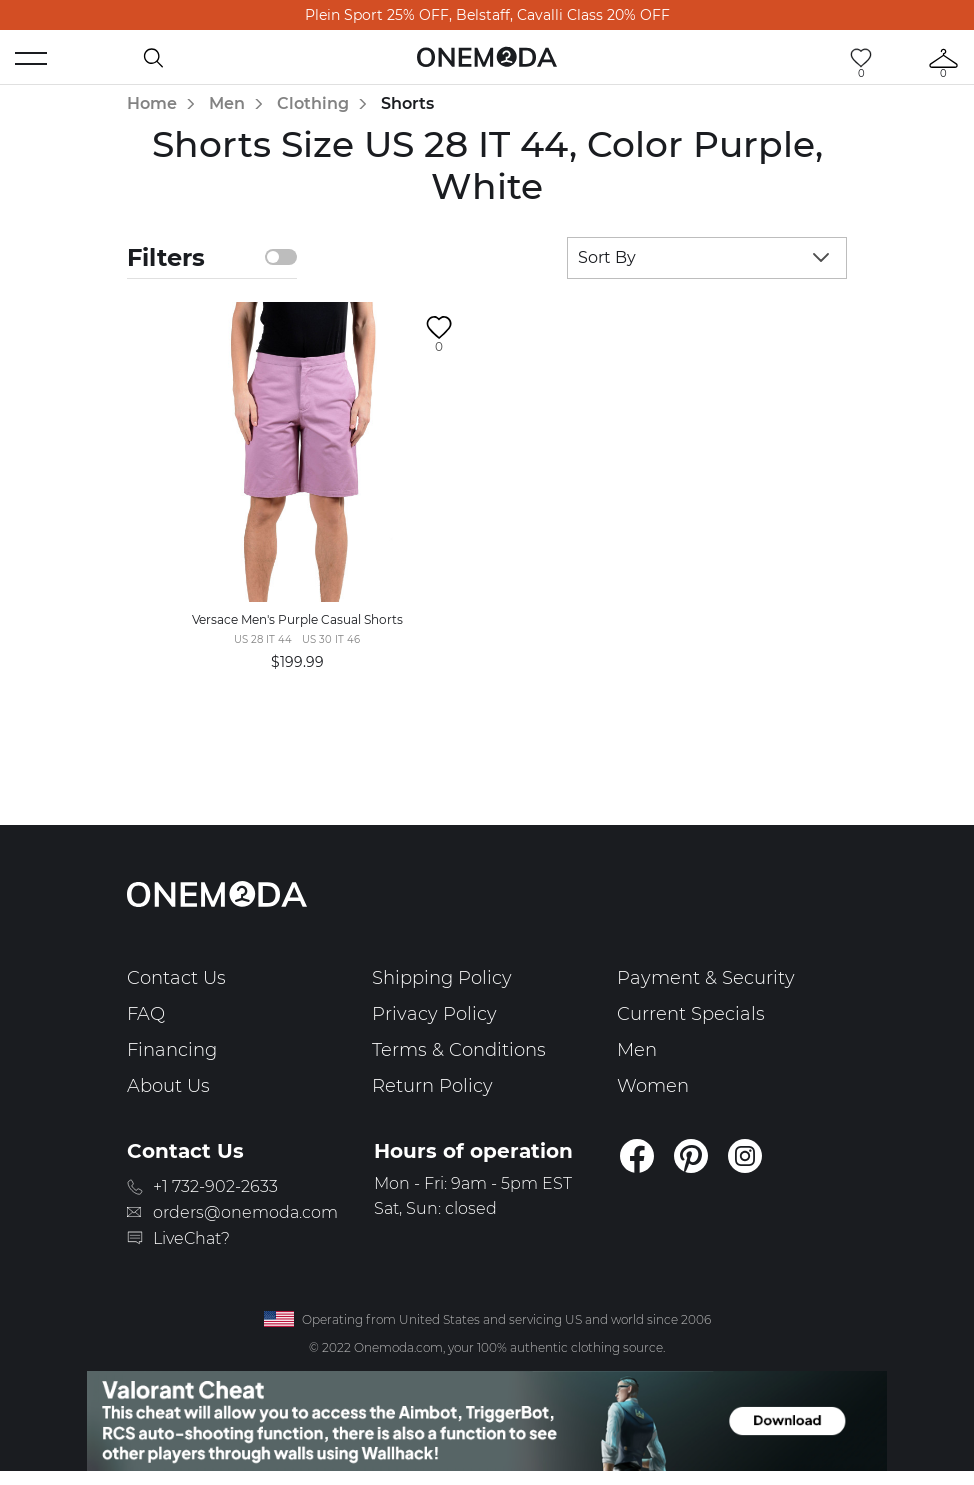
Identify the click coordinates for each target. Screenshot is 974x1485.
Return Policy (432, 1086)
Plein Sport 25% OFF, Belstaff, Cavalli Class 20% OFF (487, 15)
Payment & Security (706, 978)
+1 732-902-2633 (215, 1186)
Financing (172, 1050)
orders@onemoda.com (245, 1212)
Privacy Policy (434, 1014)
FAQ (146, 1014)
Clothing (313, 103)
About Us (168, 1086)
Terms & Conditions (459, 1050)
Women (653, 1086)
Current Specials (691, 1014)
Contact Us (176, 978)
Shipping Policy (442, 978)
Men (227, 103)
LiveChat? (191, 1238)
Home (152, 103)
